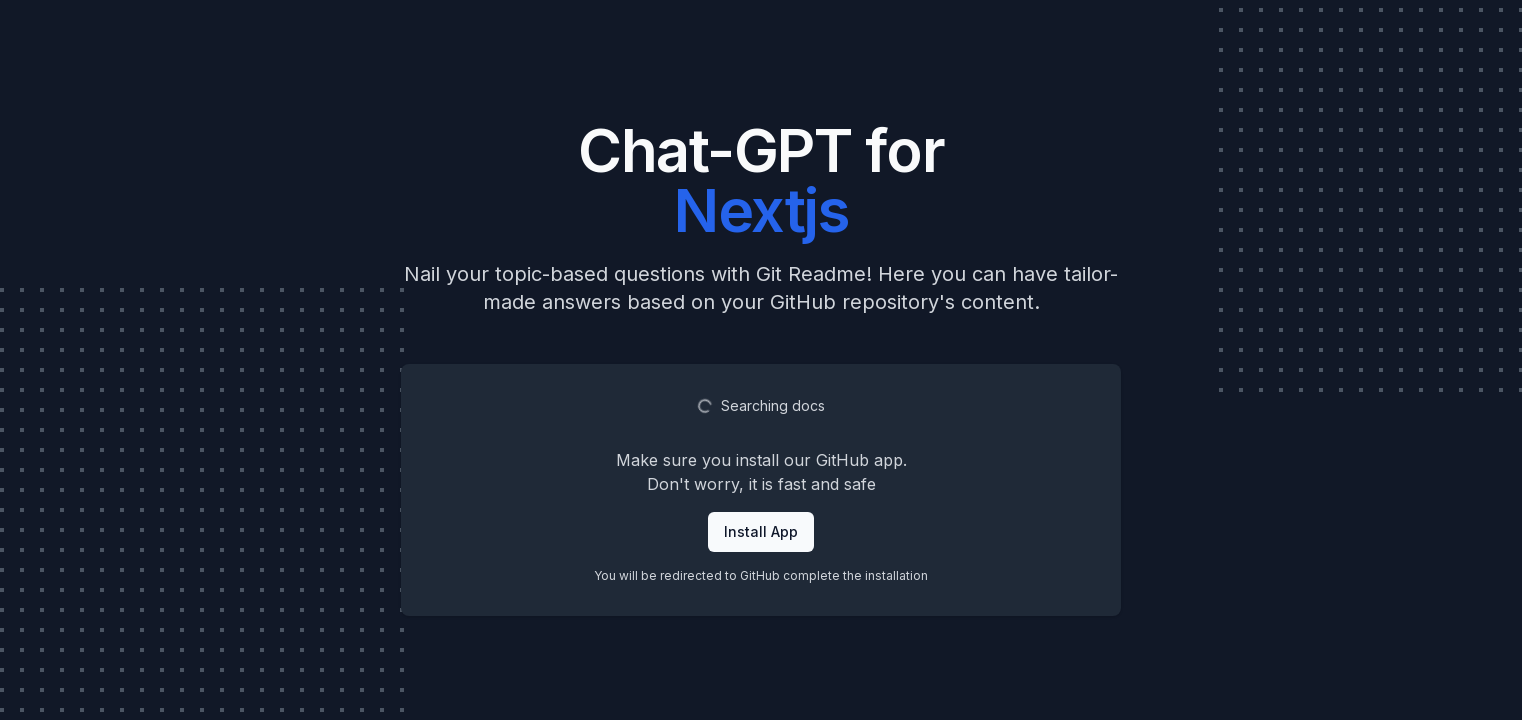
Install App (761, 531)
